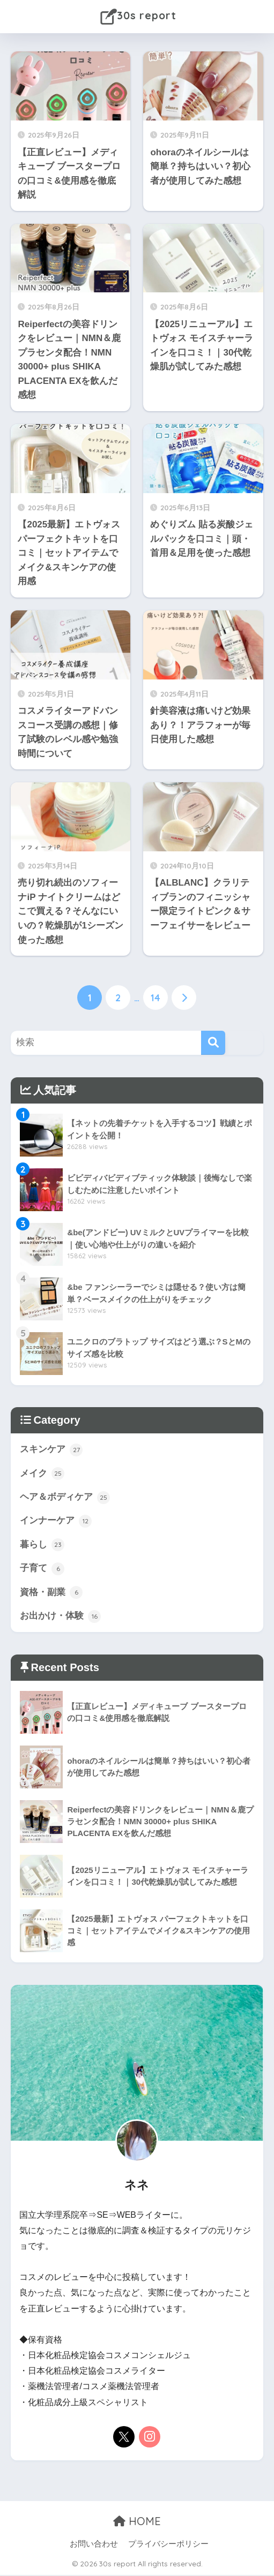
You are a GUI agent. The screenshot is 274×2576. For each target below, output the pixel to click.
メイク (42, 1473)
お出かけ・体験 (60, 1617)
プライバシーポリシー (168, 2545)
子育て (42, 1569)
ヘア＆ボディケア (65, 1497)
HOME (137, 2522)
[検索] (213, 1042)
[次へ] (184, 997)
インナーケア (56, 1521)
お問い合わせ (94, 2545)
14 (155, 997)
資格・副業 (51, 1593)
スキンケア (51, 1449)
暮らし (42, 1545)
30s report (139, 16)
